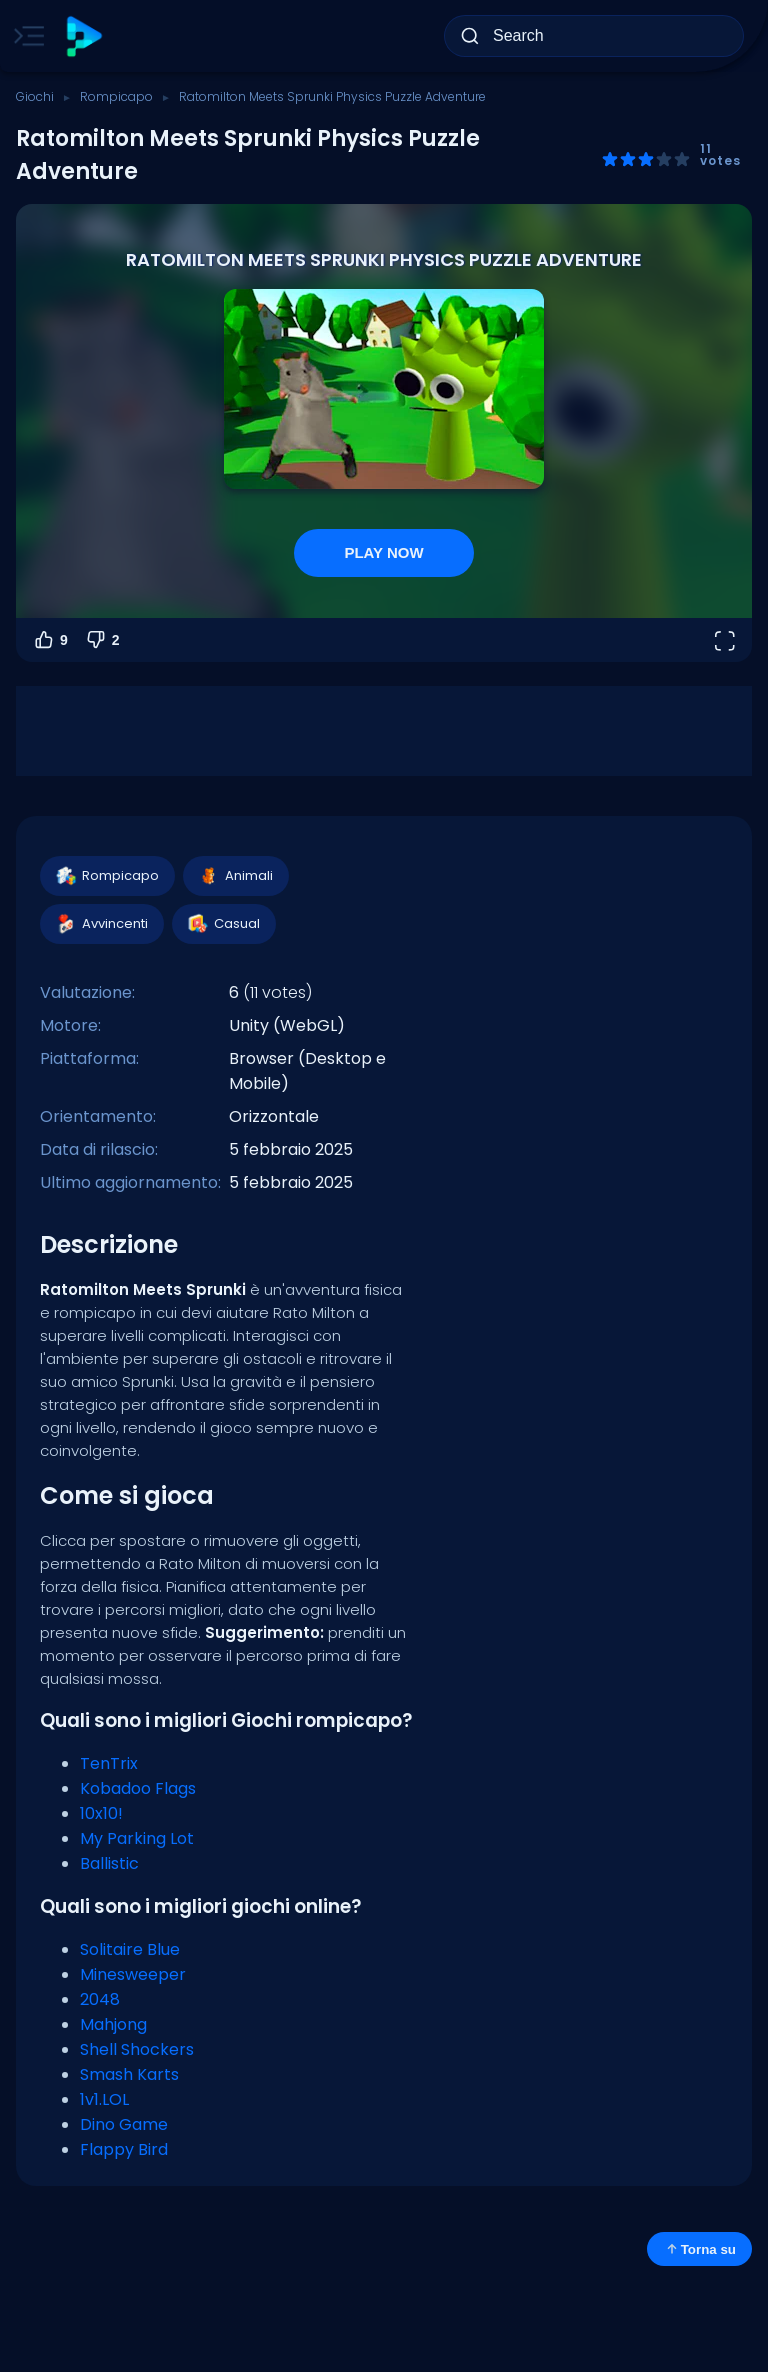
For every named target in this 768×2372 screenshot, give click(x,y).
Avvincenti (101, 924)
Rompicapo (116, 96)
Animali (235, 876)
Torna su (699, 2249)
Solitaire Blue (130, 1949)
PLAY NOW (383, 552)
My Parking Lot (137, 1838)
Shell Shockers (137, 2049)
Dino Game (124, 2124)
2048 (100, 1999)
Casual (223, 924)
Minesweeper (133, 1974)
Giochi (35, 96)
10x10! (101, 1813)
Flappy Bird (124, 2149)
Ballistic (109, 1863)
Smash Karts (129, 2074)
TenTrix (109, 1763)
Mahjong (113, 2024)
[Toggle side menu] (25, 36)
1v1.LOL (104, 2099)
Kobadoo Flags (138, 1788)
